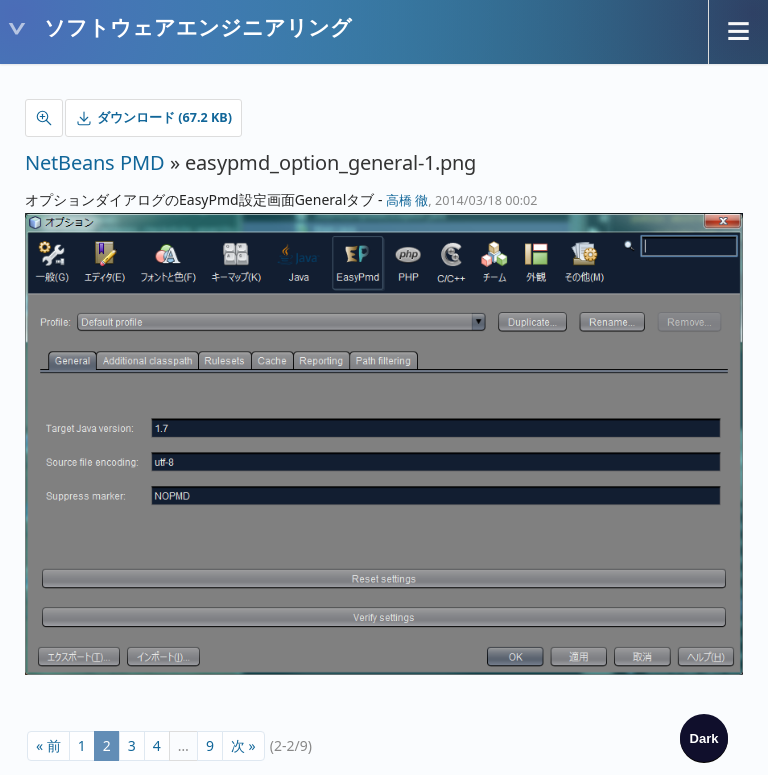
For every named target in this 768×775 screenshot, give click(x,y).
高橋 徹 (407, 200)
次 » (243, 745)
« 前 (48, 745)
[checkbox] (704, 738)
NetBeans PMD (95, 162)
